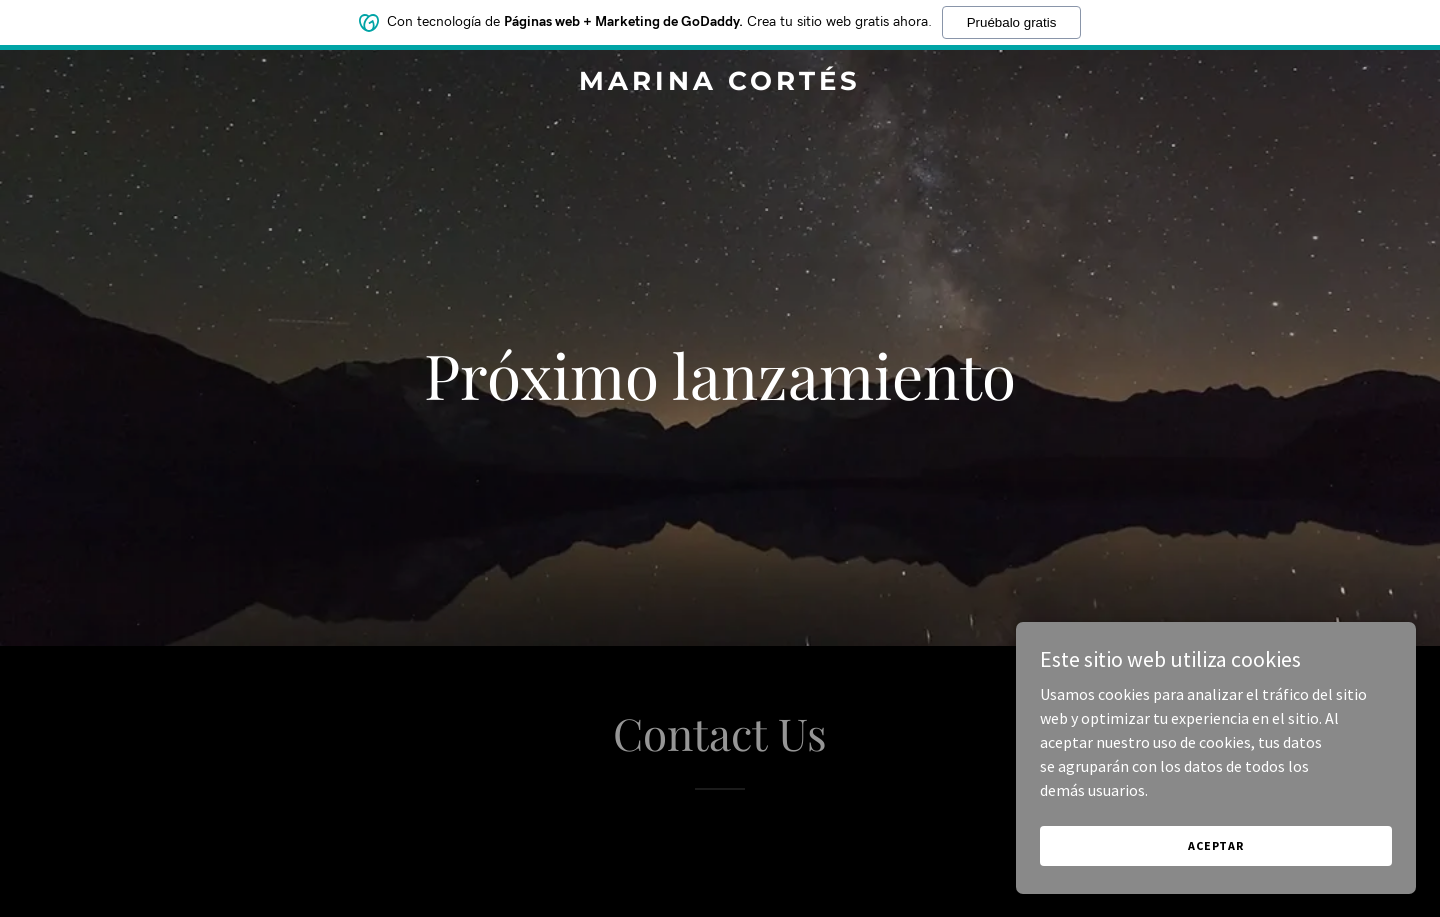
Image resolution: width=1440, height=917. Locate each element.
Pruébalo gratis (1012, 22)
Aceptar (1216, 845)
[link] (720, 84)
